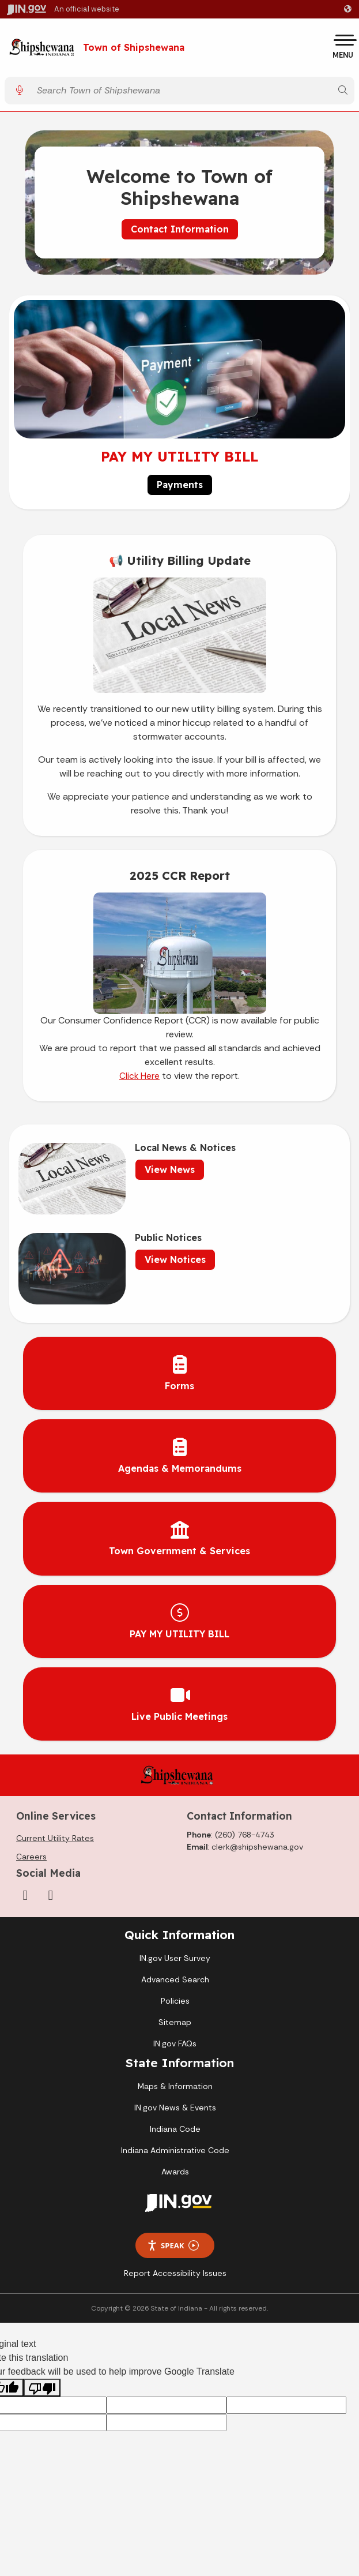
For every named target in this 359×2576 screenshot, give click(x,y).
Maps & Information (175, 2086)
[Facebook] (25, 1895)
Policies (175, 2001)
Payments (180, 484)
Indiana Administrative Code (175, 2150)
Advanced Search (175, 1979)
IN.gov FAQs (174, 2043)
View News (170, 1169)
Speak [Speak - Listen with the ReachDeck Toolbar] (173, 2245)
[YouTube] (50, 1895)
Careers (31, 1856)
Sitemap (174, 2022)
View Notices (175, 1259)
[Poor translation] (42, 2388)
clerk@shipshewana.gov (257, 1846)
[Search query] (181, 90)
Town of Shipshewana (133, 48)
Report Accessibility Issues (175, 2273)
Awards (175, 2171)
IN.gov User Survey (174, 1958)
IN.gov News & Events (175, 2107)
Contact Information (180, 229)
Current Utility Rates (55, 1838)
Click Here (139, 1076)
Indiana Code (175, 2129)
